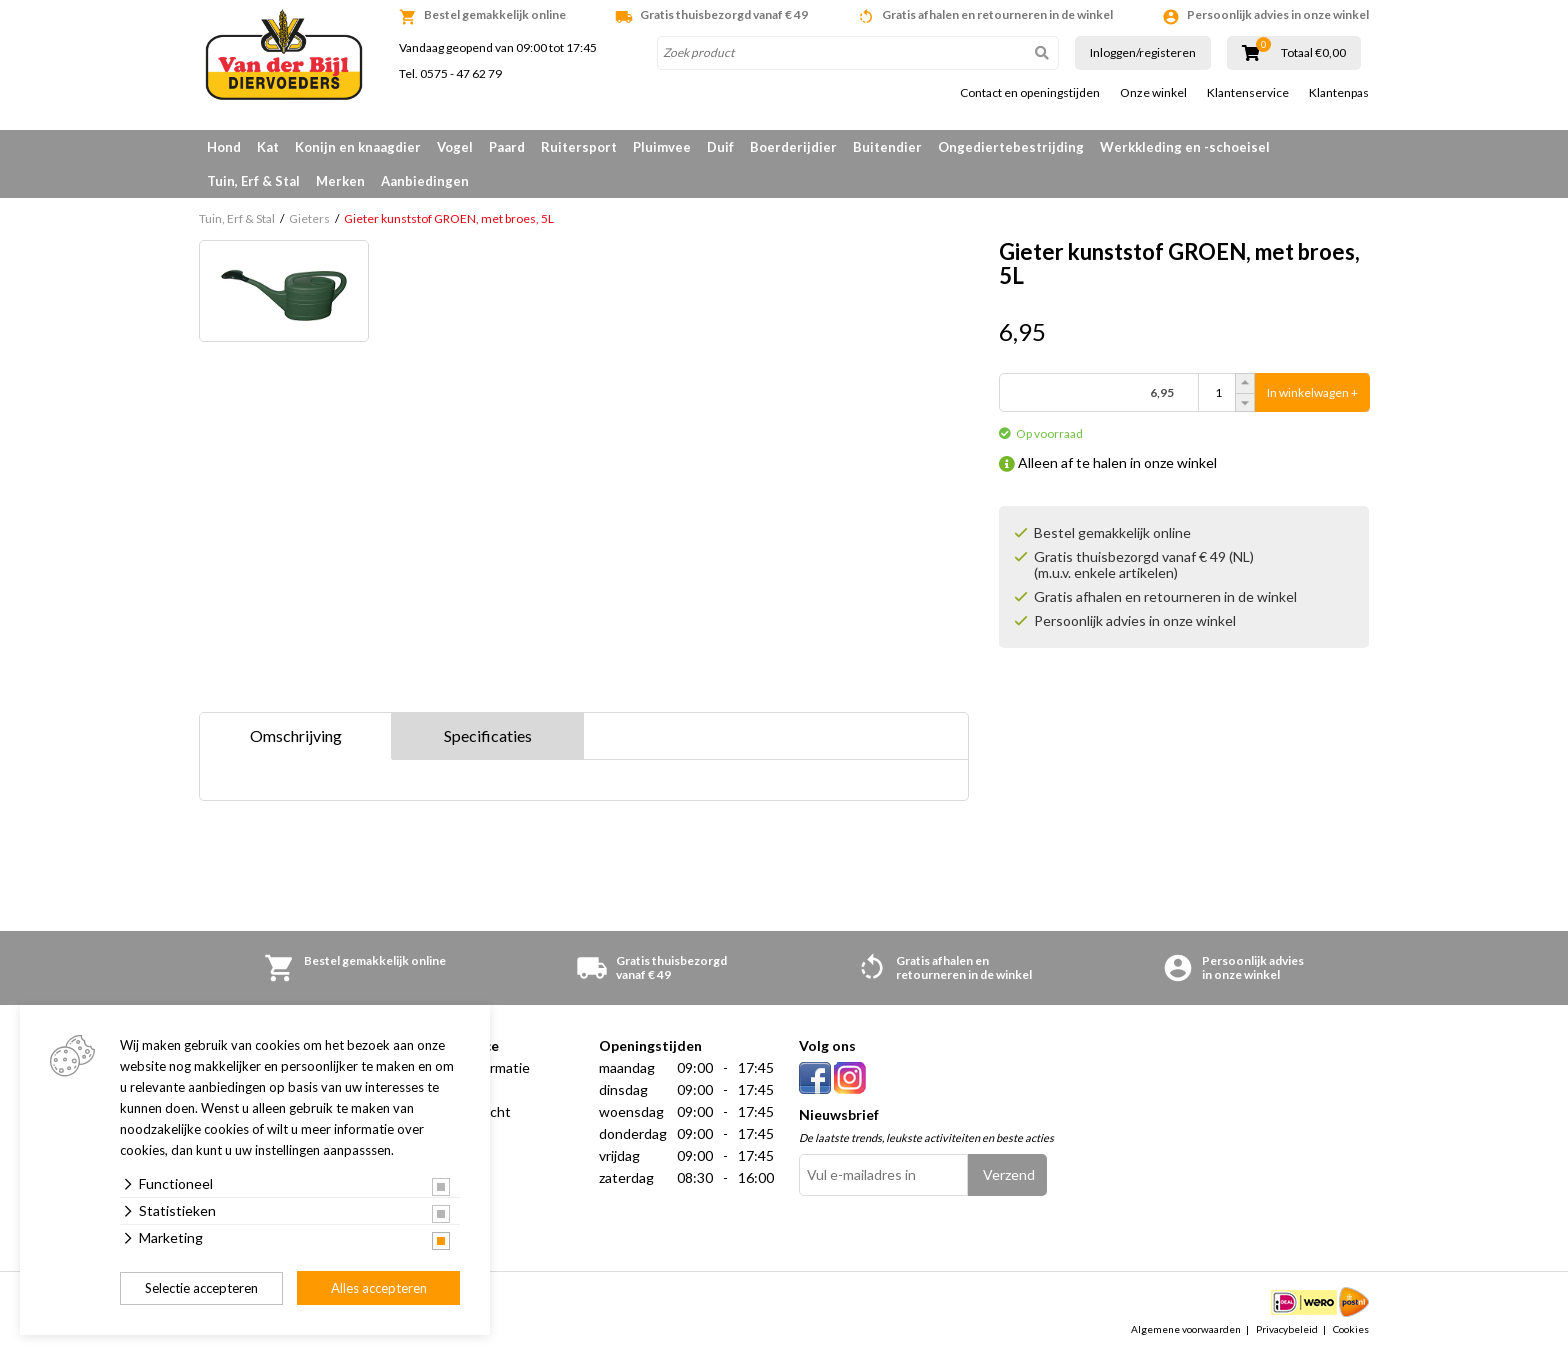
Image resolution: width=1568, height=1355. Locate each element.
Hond (224, 147)
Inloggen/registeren (1143, 52)
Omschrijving (296, 735)
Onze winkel (1153, 93)
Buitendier (887, 147)
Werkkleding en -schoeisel (1185, 147)
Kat (268, 147)
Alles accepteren (379, 1288)
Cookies (1351, 1329)
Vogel (455, 147)
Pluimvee (662, 147)
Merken (340, 181)
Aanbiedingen (425, 181)
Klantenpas (1339, 93)
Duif (720, 147)
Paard (507, 147)
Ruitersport (579, 147)
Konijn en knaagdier (358, 147)
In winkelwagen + (1312, 392)
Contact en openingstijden (1030, 93)
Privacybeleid (1287, 1329)
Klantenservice (1248, 93)
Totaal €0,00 (1313, 53)
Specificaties (488, 735)
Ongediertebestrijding (1011, 147)
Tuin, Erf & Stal (253, 181)
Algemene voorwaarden (1186, 1329)
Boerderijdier (793, 147)
